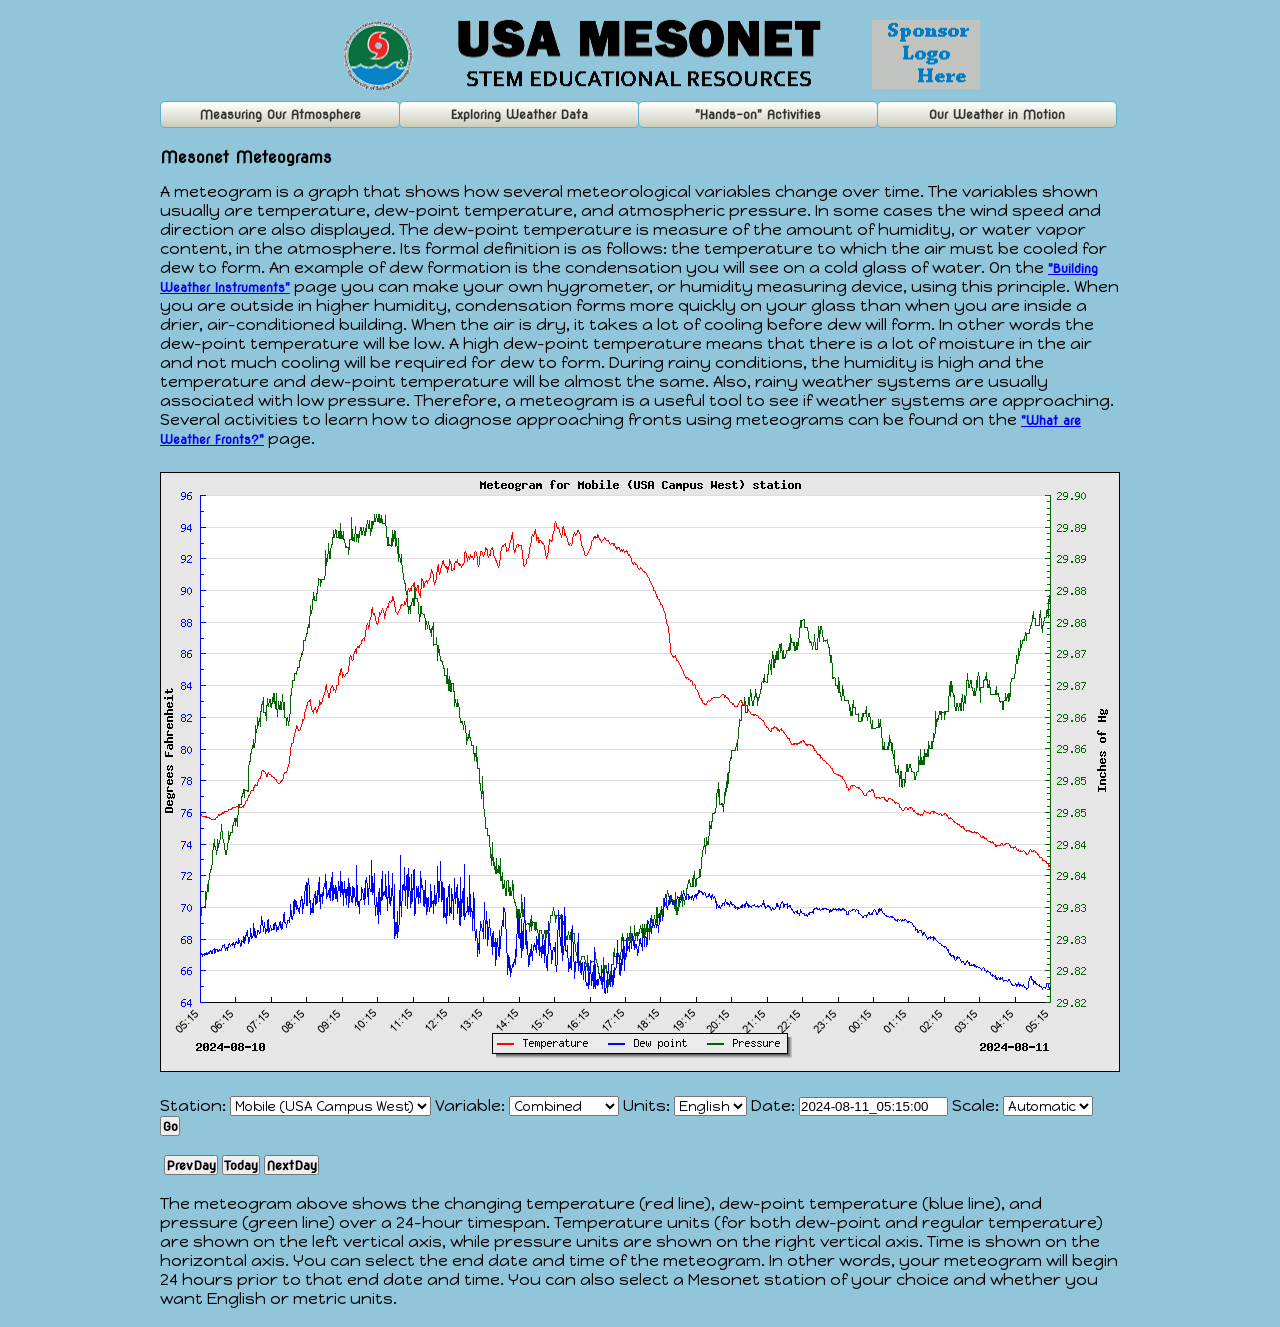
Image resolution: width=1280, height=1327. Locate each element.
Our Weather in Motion (997, 114)
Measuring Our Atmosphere (280, 114)
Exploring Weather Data (519, 114)
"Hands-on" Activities (758, 114)
